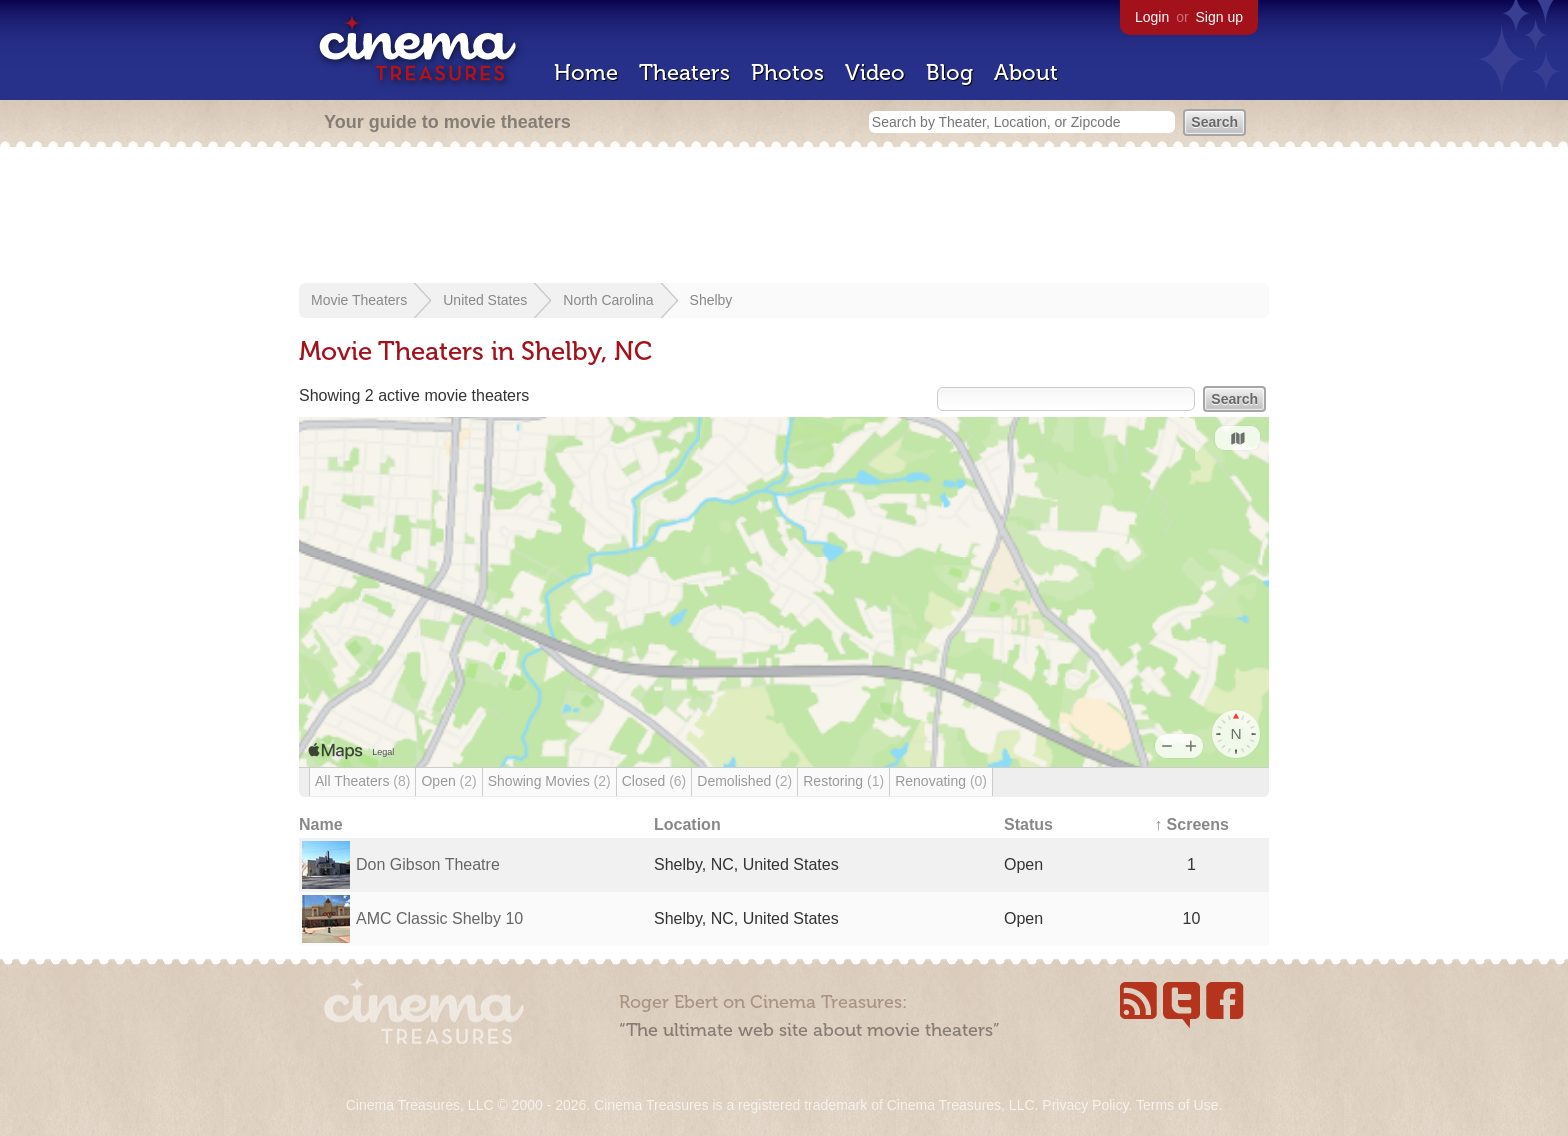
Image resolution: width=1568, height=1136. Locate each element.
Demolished (744, 781)
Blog (949, 72)
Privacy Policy (1085, 1105)
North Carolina (608, 300)
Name (321, 824)
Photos (787, 72)
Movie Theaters (359, 300)
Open (448, 781)
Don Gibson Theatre (428, 864)
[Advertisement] (784, 217)
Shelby (711, 300)
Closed (654, 781)
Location (687, 824)
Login (1152, 17)
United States (485, 300)
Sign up (1219, 17)
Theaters (684, 72)
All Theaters (362, 781)
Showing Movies (549, 781)
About (1026, 72)
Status (1028, 824)
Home (586, 72)
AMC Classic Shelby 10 (439, 918)
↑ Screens (1191, 824)
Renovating (941, 781)
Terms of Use (1177, 1105)
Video (875, 72)
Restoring (843, 781)
